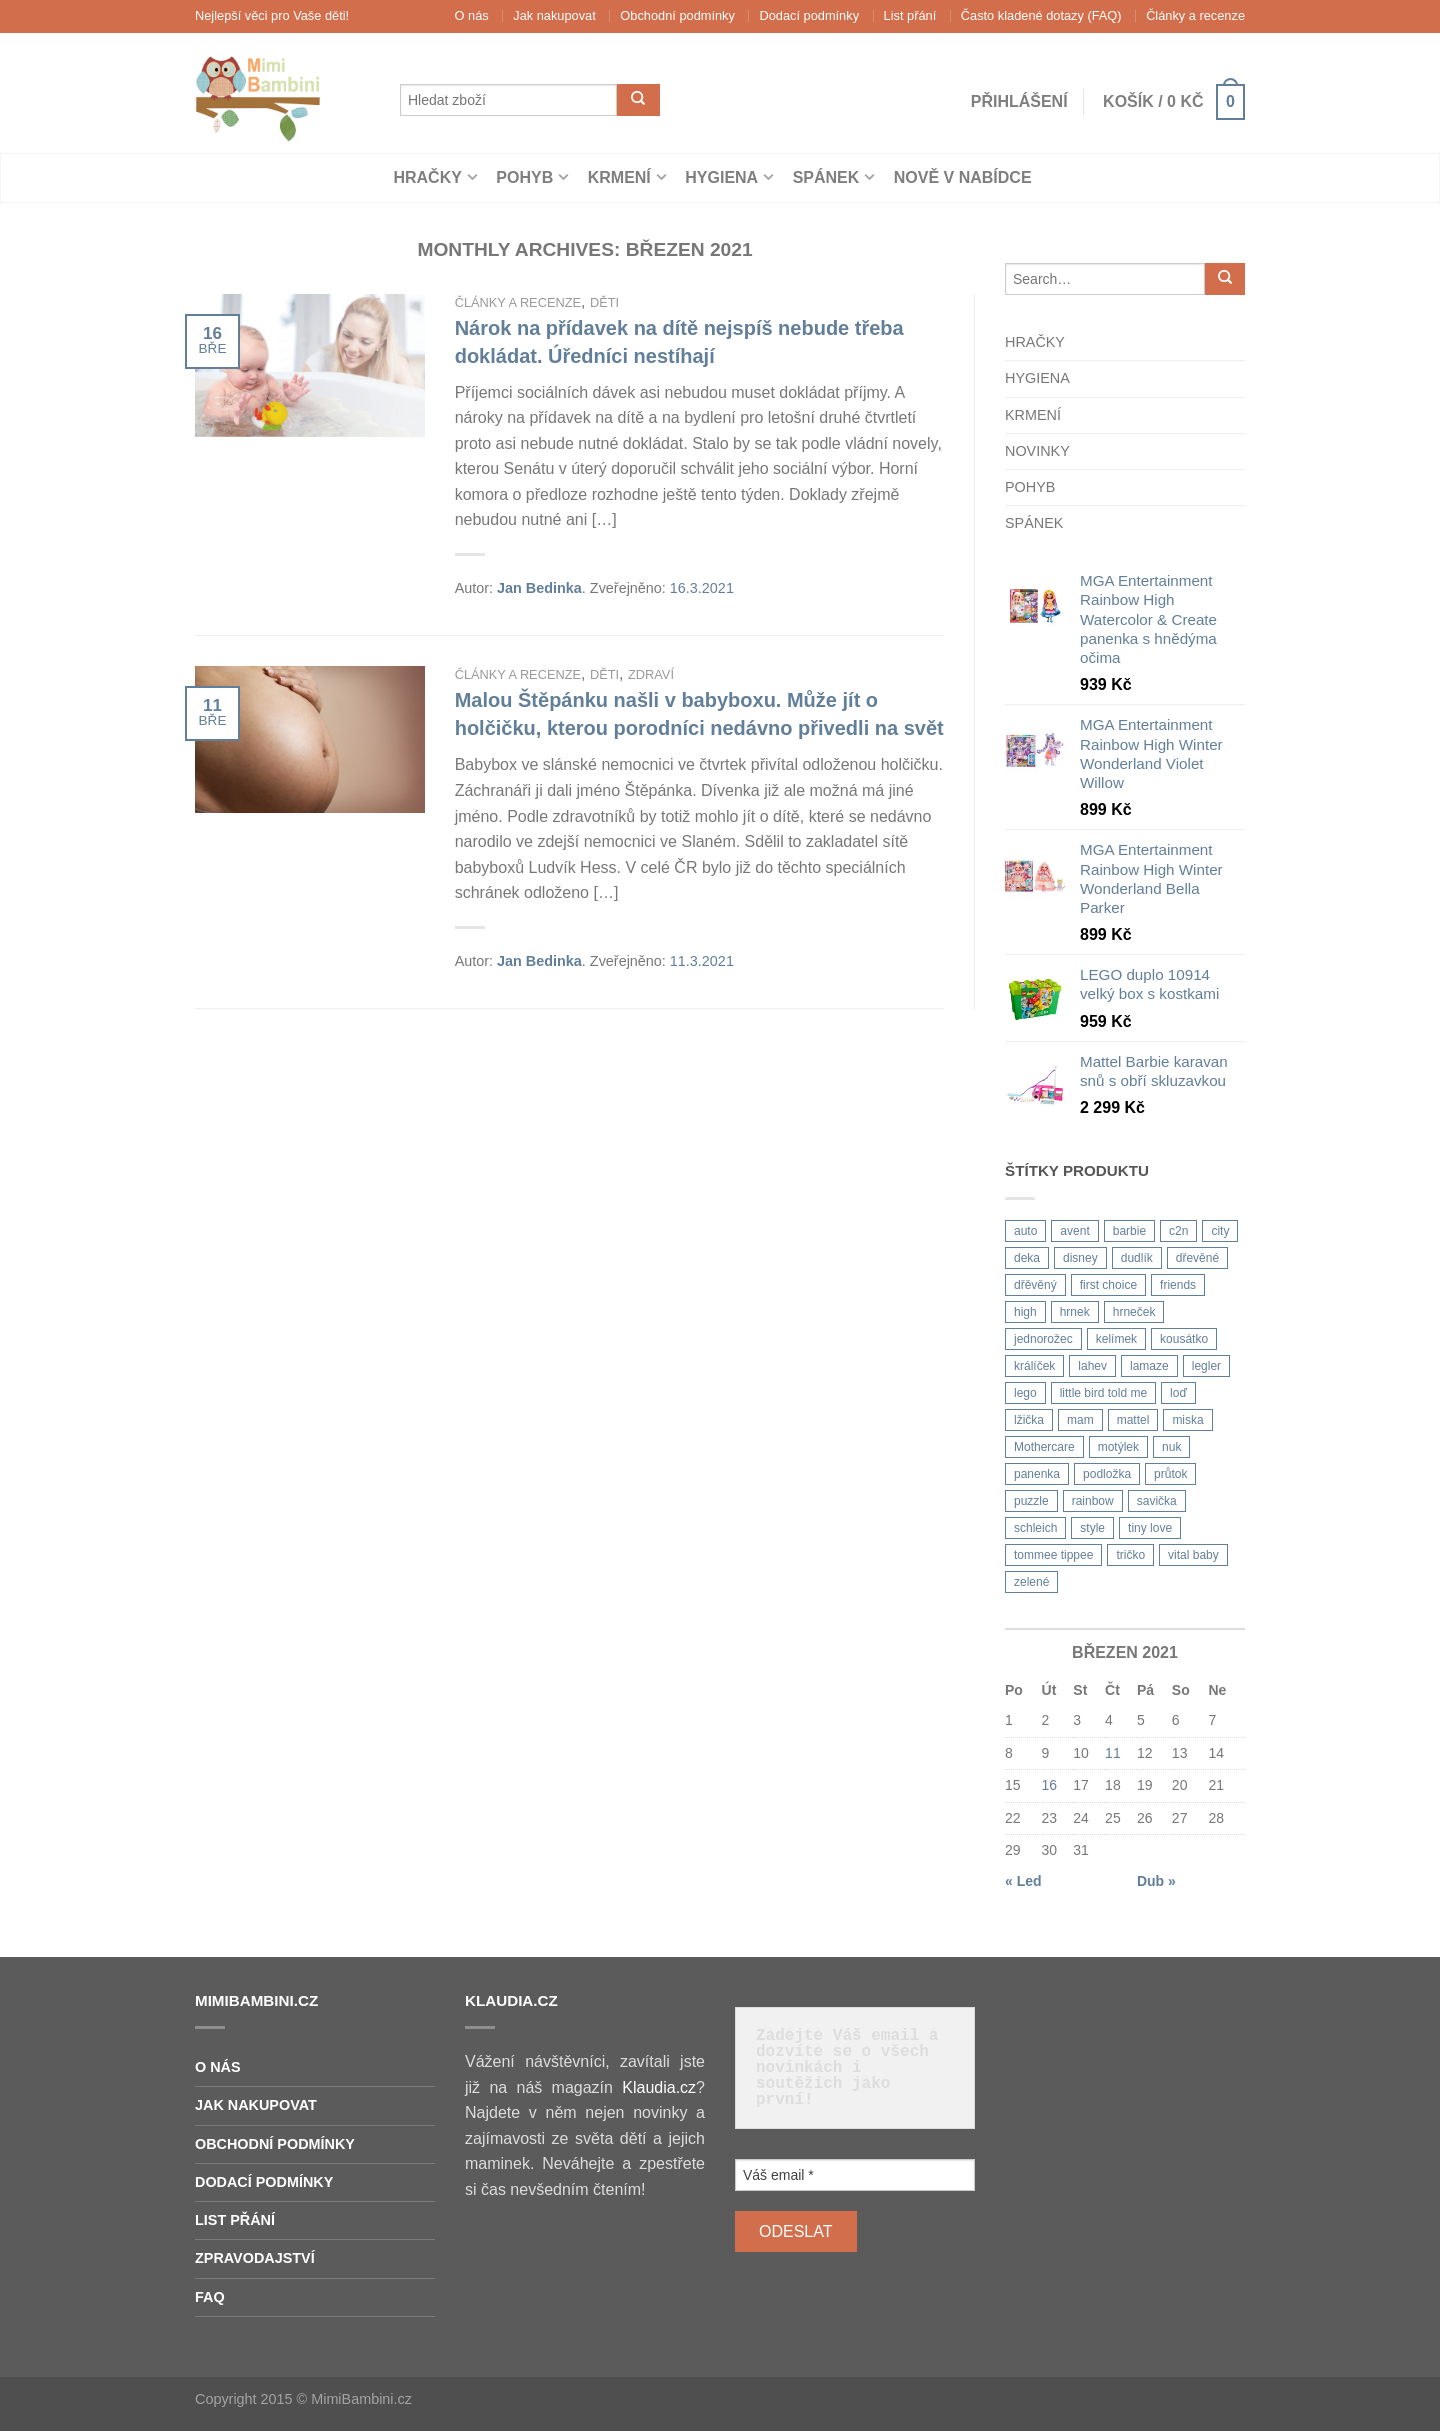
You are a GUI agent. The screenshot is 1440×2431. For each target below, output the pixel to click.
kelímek (1116, 1339)
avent (1074, 1231)
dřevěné (1197, 1258)
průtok (1170, 1474)
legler (1206, 1366)
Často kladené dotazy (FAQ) (1041, 15)
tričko (1130, 1555)
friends (1178, 1285)
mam (1080, 1420)
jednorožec (1043, 1339)
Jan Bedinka (539, 588)
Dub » (1156, 1881)
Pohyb (524, 177)
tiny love (1150, 1528)
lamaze (1149, 1366)
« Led (1023, 1881)
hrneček (1134, 1312)
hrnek (1075, 1312)
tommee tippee (1053, 1555)
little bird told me (1103, 1393)
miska (1187, 1420)
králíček (1034, 1366)
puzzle (1031, 1501)
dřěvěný (1035, 1285)
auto (1025, 1231)
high (1025, 1312)
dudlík (1137, 1258)
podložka (1107, 1474)
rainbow (1093, 1501)
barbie (1129, 1231)
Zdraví (651, 674)
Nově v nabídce (963, 177)
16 (1050, 1785)
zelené (1031, 1582)
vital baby (1193, 1555)
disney (1080, 1258)
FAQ (210, 2297)
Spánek (826, 177)
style (1092, 1528)
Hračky (427, 177)
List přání (910, 15)
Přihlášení (1012, 101)
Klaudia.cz (659, 2087)
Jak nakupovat (554, 15)
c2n (1178, 1231)
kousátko (1184, 1339)
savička (1157, 1501)
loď (1178, 1393)
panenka (1037, 1474)
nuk (1171, 1447)
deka (1027, 1258)
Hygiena (721, 177)
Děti (604, 302)
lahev (1092, 1366)
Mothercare (1044, 1447)
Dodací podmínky (809, 15)
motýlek (1118, 1447)
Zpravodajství (255, 2258)
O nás (472, 15)
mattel (1133, 1420)
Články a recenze (1195, 15)
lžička (1029, 1420)
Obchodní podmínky (677, 15)
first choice (1108, 1285)
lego (1025, 1393)
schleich (1035, 1528)
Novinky (1037, 451)
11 (1113, 1753)
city (1220, 1231)
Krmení (619, 177)
